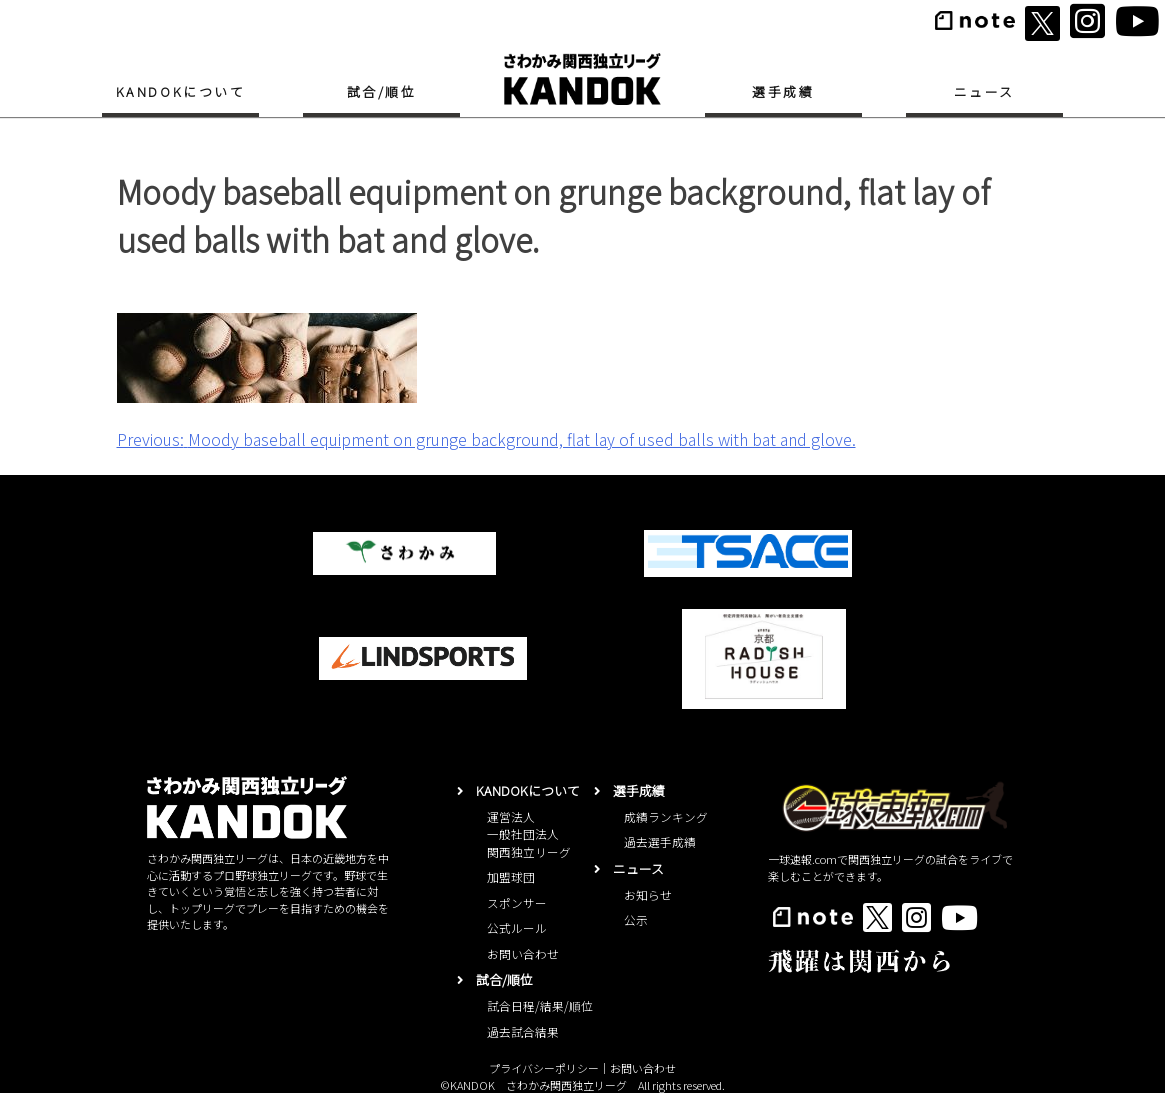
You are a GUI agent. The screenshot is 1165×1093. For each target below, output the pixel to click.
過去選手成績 (660, 841)
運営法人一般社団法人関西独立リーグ (529, 834)
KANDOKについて (181, 91)
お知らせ (648, 894)
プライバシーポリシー (544, 1068)
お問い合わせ (523, 953)
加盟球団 (511, 876)
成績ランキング (666, 816)
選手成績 (783, 91)
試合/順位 (382, 91)
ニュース (984, 91)
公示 (636, 919)
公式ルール (517, 927)
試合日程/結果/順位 (540, 1005)
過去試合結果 (523, 1031)
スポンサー (517, 902)
